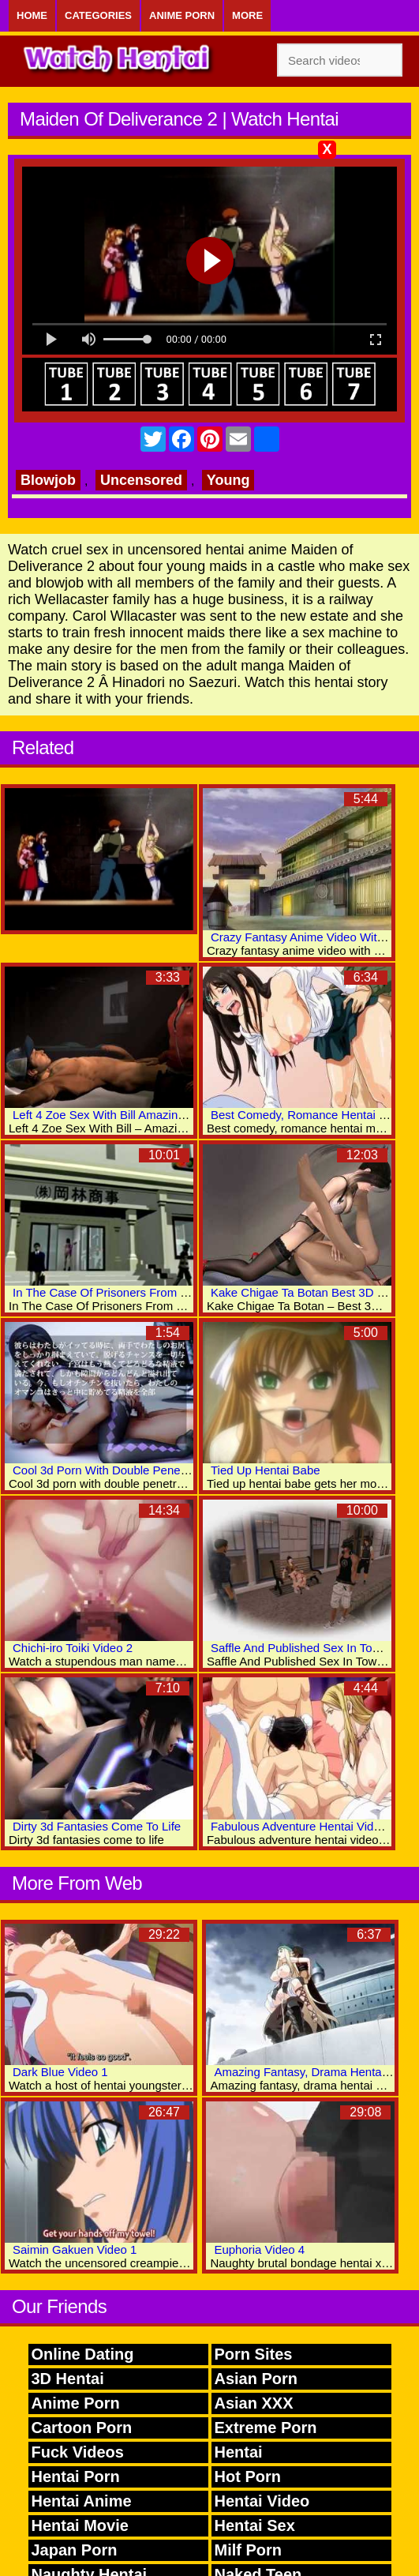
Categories (98, 15)
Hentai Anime (82, 2501)
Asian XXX (254, 2403)
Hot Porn (248, 2476)
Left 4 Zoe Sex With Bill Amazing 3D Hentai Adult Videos (161, 1114)
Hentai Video (262, 2501)
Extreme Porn (266, 2427)
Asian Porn (256, 2378)
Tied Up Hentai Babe (265, 1470)
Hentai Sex (255, 2525)
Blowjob (48, 480)
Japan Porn (75, 2550)
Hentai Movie (80, 2525)
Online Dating (83, 2354)
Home (32, 15)
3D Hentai (68, 2378)
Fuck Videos (78, 2452)
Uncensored (141, 480)
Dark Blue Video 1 (60, 2071)
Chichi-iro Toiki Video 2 (73, 1647)
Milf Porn (248, 2550)
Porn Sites (254, 2354)
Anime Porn (182, 15)
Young (228, 480)
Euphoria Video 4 (259, 2249)
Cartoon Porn (82, 2427)
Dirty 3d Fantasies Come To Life (97, 1826)
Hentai (239, 2452)
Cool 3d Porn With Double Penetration (113, 1470)
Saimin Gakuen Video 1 (75, 2249)
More (247, 15)
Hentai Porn (76, 2476)
